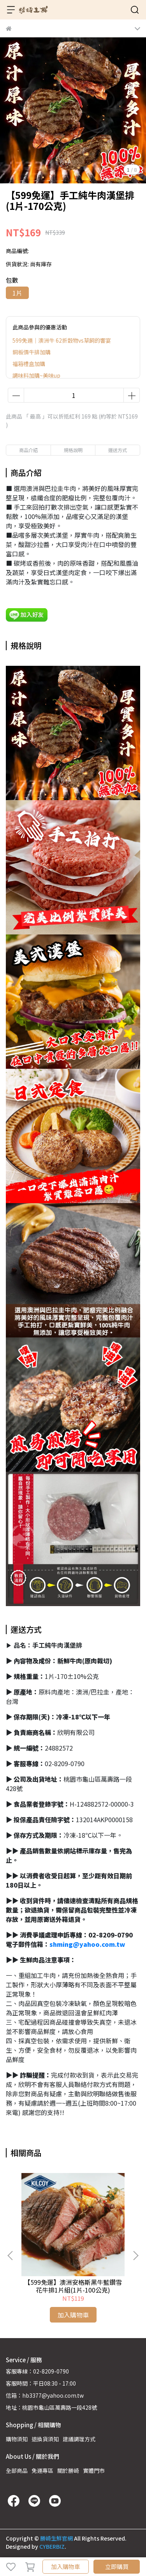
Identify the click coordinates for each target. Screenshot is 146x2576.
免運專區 (42, 2470)
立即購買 (116, 2566)
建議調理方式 (79, 2439)
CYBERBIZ (52, 2546)
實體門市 (94, 2470)
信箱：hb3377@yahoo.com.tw (45, 2395)
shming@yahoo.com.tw (87, 1944)
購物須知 (17, 2439)
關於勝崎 (68, 2470)
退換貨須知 (45, 2439)
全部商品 (17, 2470)
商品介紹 (28, 450)
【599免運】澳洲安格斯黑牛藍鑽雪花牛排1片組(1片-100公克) (73, 2286)
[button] (135, 2255)
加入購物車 (65, 2566)
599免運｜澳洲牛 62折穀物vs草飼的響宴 (61, 340)
